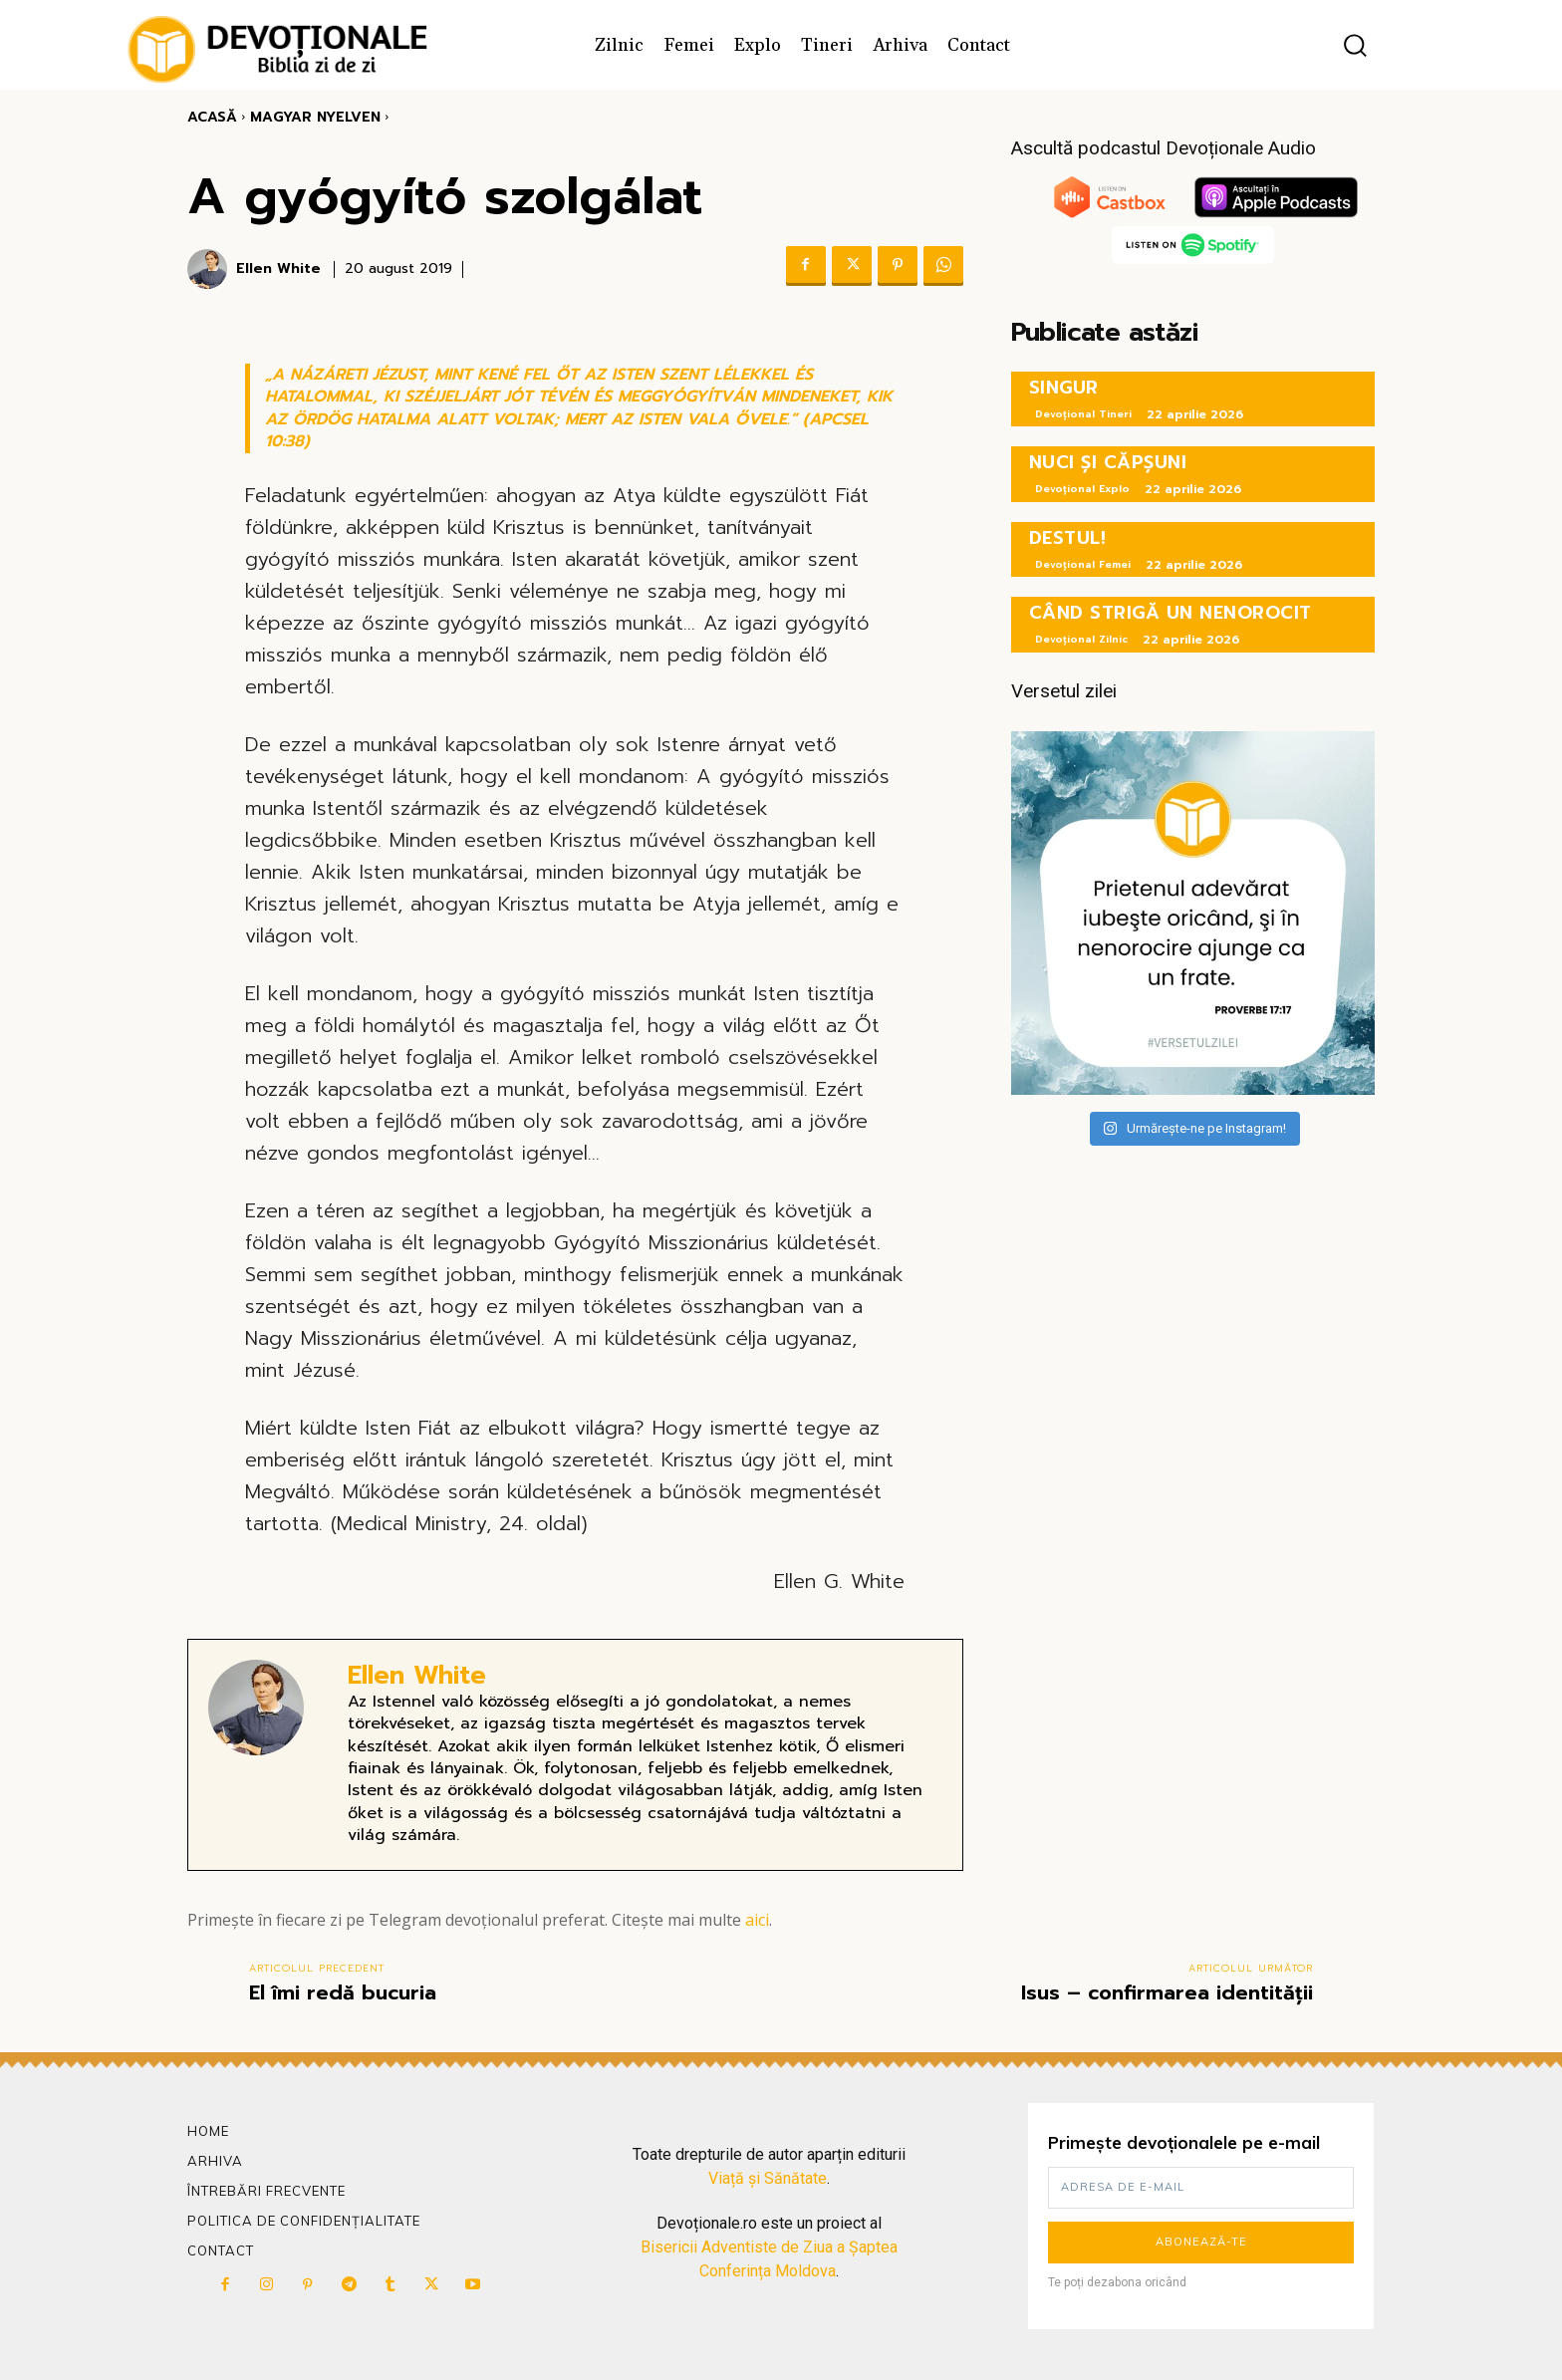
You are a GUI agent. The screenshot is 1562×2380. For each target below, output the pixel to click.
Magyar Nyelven (315, 117)
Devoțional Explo (1082, 488)
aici (757, 1920)
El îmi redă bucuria (342, 1992)
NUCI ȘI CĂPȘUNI (1108, 462)
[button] (1355, 45)
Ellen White (278, 269)
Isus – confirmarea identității (1167, 1992)
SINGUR (1064, 387)
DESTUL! (1068, 538)
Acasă (212, 117)
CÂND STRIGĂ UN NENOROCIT (1170, 613)
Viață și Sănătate (767, 2178)
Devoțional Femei (1083, 564)
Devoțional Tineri (1083, 413)
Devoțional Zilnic (1081, 639)
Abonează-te (1201, 2241)
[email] (1201, 2188)
